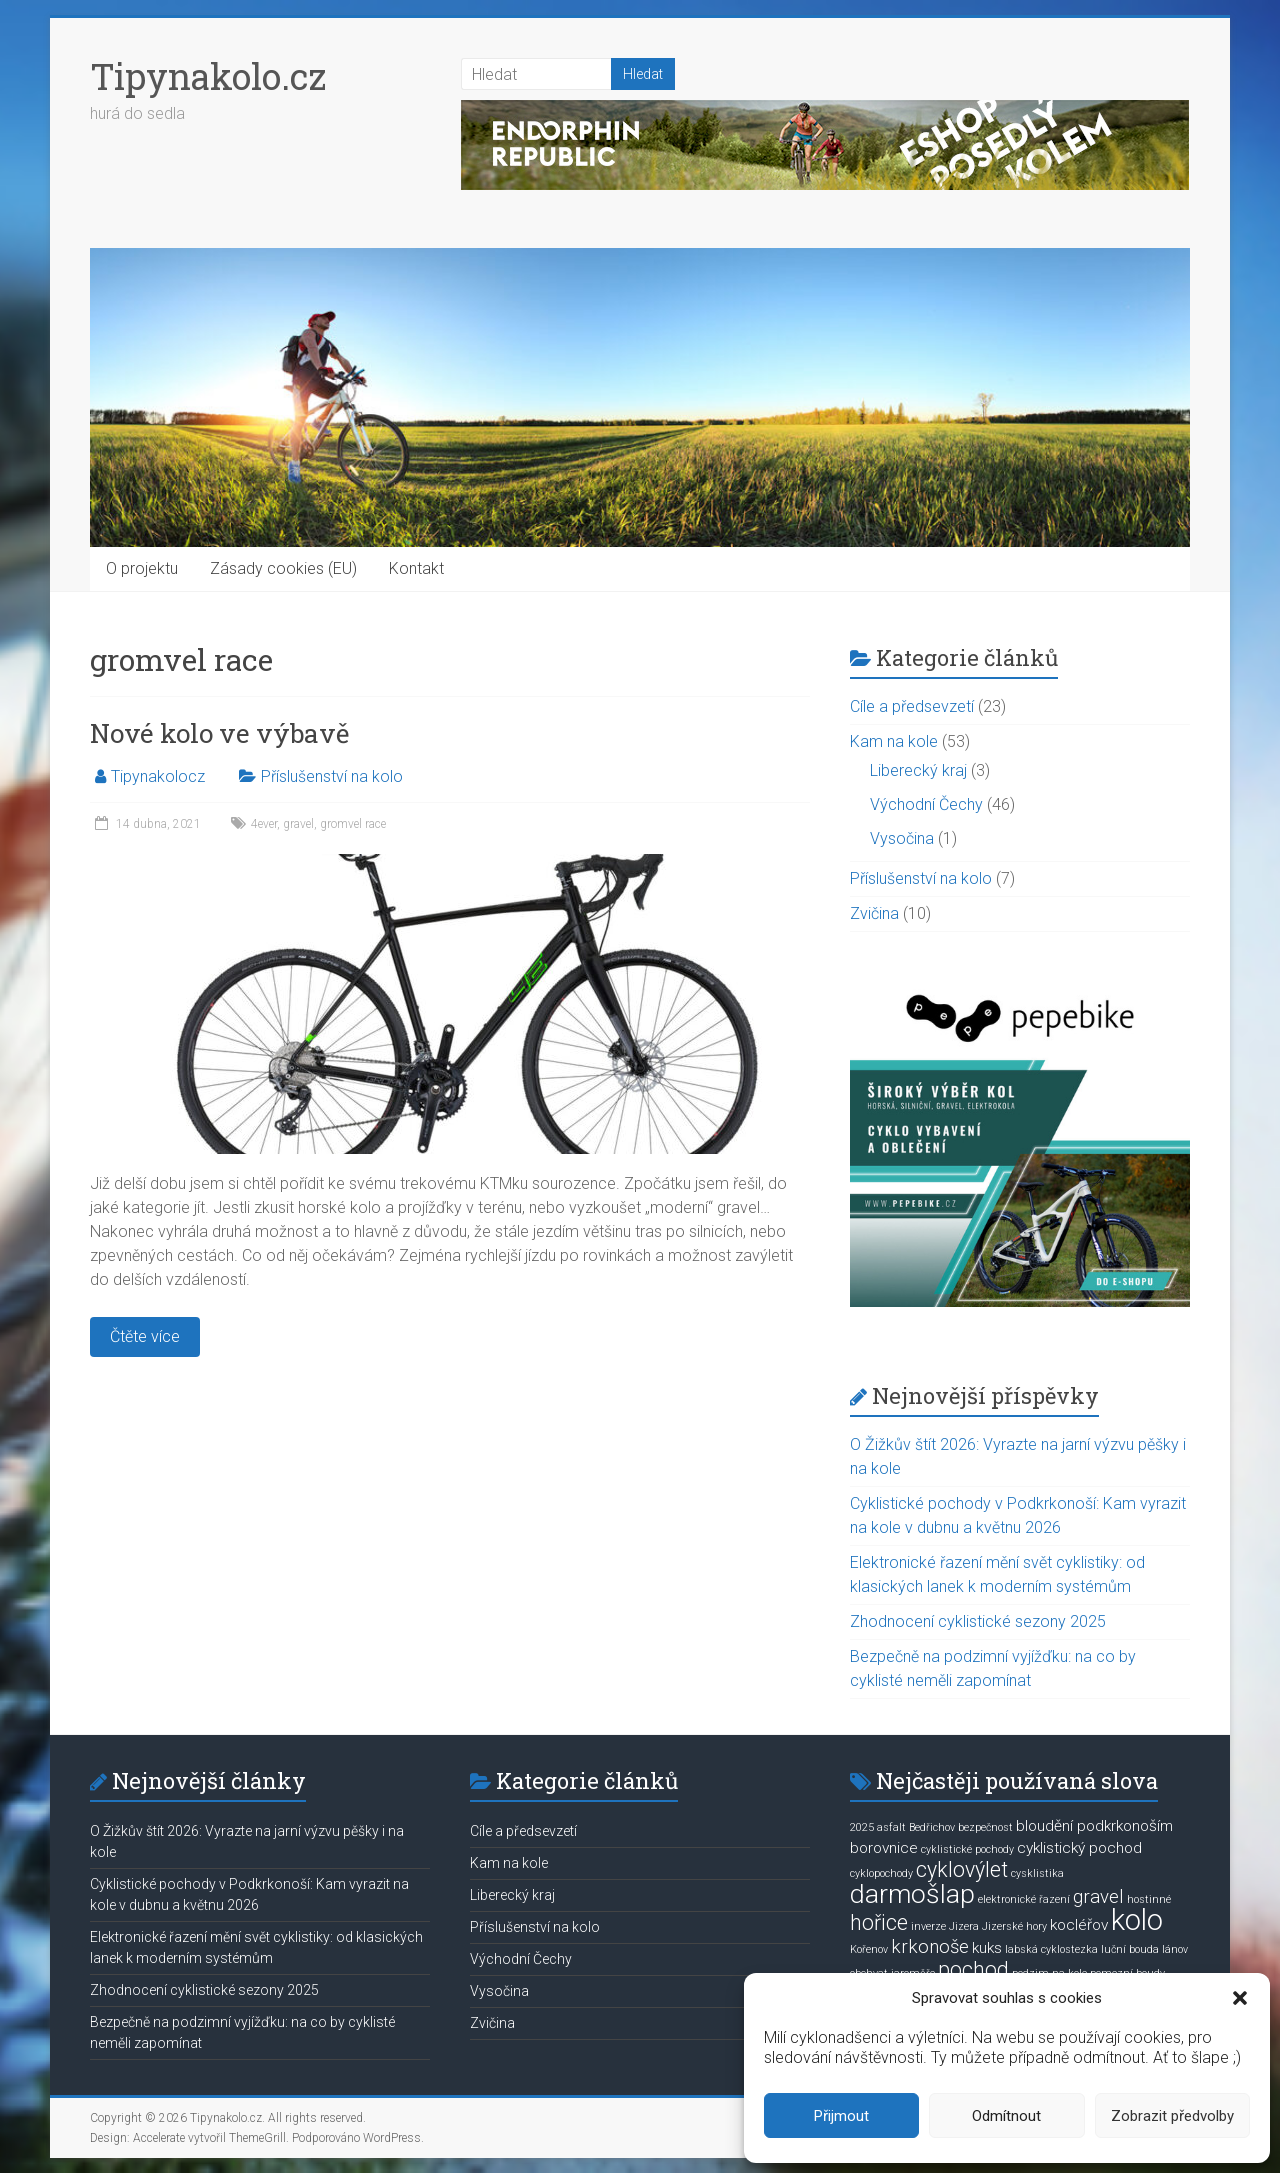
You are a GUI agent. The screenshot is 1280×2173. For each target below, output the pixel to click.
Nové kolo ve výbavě (219, 733)
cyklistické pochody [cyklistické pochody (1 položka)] (967, 1849)
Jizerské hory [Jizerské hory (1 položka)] (1014, 1926)
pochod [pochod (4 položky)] (973, 1969)
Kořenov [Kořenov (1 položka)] (869, 1949)
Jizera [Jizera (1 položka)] (964, 1926)
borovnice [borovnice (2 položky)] (884, 1848)
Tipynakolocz (158, 776)
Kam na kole (894, 741)
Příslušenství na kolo (332, 776)
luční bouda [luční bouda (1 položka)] (1130, 1949)
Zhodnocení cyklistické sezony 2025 (978, 1621)
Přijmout (841, 2116)
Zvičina (874, 913)
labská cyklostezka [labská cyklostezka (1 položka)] (1051, 1949)
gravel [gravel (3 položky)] (1098, 1897)
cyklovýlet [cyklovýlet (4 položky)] (962, 1869)
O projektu (142, 568)
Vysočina (902, 838)
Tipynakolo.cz (208, 76)
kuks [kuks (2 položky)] (987, 1948)
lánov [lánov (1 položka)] (1175, 1949)
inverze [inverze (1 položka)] (928, 1926)
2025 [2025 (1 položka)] (862, 1827)
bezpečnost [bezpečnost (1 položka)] (985, 1827)
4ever (264, 824)
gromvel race (353, 824)
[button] (1240, 1998)
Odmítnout (1006, 2116)
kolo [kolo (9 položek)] (1137, 1920)
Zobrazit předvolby (1172, 2116)
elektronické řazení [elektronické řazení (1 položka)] (1024, 1899)
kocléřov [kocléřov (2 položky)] (1079, 1925)
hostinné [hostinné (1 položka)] (1149, 1899)
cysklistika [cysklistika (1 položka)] (1037, 1873)
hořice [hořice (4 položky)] (879, 1922)
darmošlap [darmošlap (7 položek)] (912, 1894)
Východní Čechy (926, 804)
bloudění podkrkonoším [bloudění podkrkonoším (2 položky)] (1094, 1826)
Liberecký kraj (918, 770)
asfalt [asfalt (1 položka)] (891, 1827)
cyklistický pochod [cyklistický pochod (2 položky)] (1079, 1848)
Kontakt (416, 568)
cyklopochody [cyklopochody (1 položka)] (881, 1873)
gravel (298, 824)
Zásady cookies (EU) (283, 568)
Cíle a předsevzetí (912, 706)
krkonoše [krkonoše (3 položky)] (930, 1947)
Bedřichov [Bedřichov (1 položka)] (932, 1827)
